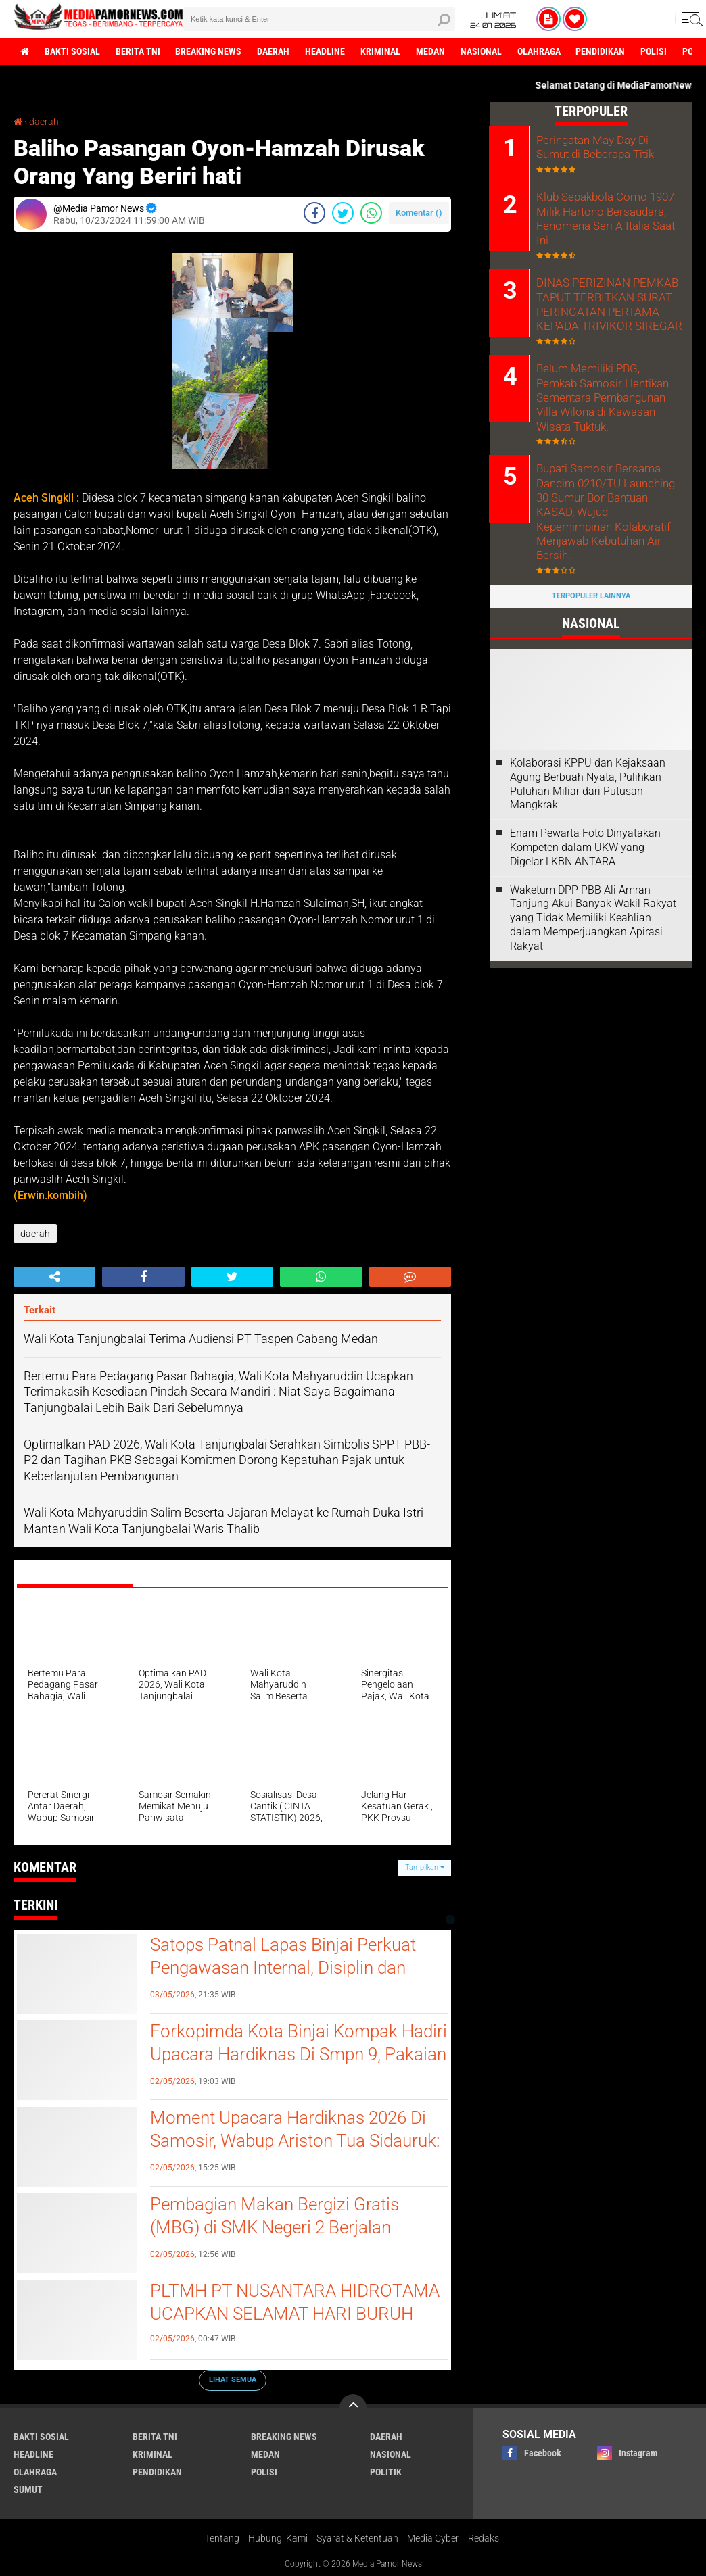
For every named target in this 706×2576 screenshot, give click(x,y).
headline (326, 51)
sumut (28, 2489)
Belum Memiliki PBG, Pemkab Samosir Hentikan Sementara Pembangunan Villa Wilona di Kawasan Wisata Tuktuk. (607, 372)
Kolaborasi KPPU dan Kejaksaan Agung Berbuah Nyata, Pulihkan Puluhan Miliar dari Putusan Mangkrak (587, 734)
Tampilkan (424, 1867)
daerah (274, 51)
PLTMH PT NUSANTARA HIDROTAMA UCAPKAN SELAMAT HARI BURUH (295, 2302)
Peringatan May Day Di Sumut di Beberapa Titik (608, 146)
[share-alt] (54, 1277)
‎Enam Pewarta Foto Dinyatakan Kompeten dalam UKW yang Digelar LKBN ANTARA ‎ (585, 798)
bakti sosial (72, 51)
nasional (481, 51)
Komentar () (419, 213)
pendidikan (601, 51)
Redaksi (484, 2538)
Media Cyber (433, 2538)
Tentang (222, 2538)
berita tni (138, 51)
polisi (655, 51)
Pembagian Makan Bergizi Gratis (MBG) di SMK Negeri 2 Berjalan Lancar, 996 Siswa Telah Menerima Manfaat (282, 2238)
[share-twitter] (343, 213)
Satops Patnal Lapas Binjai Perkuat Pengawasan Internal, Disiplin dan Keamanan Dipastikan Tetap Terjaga (287, 1968)
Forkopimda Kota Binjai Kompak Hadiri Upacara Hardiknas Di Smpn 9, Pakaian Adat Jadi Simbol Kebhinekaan (298, 2054)
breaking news (209, 51)
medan (431, 51)
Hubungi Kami (278, 2538)
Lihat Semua (232, 2379)
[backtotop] (353, 2407)
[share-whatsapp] (371, 213)
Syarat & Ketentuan (357, 2538)
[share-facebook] (314, 213)
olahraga (539, 51)
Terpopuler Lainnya (591, 545)
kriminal (381, 51)
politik (386, 2471)
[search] (319, 19)
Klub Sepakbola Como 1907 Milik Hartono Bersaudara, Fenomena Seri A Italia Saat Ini (609, 209)
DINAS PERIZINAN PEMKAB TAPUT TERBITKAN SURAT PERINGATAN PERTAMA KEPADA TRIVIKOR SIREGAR (604, 287)
